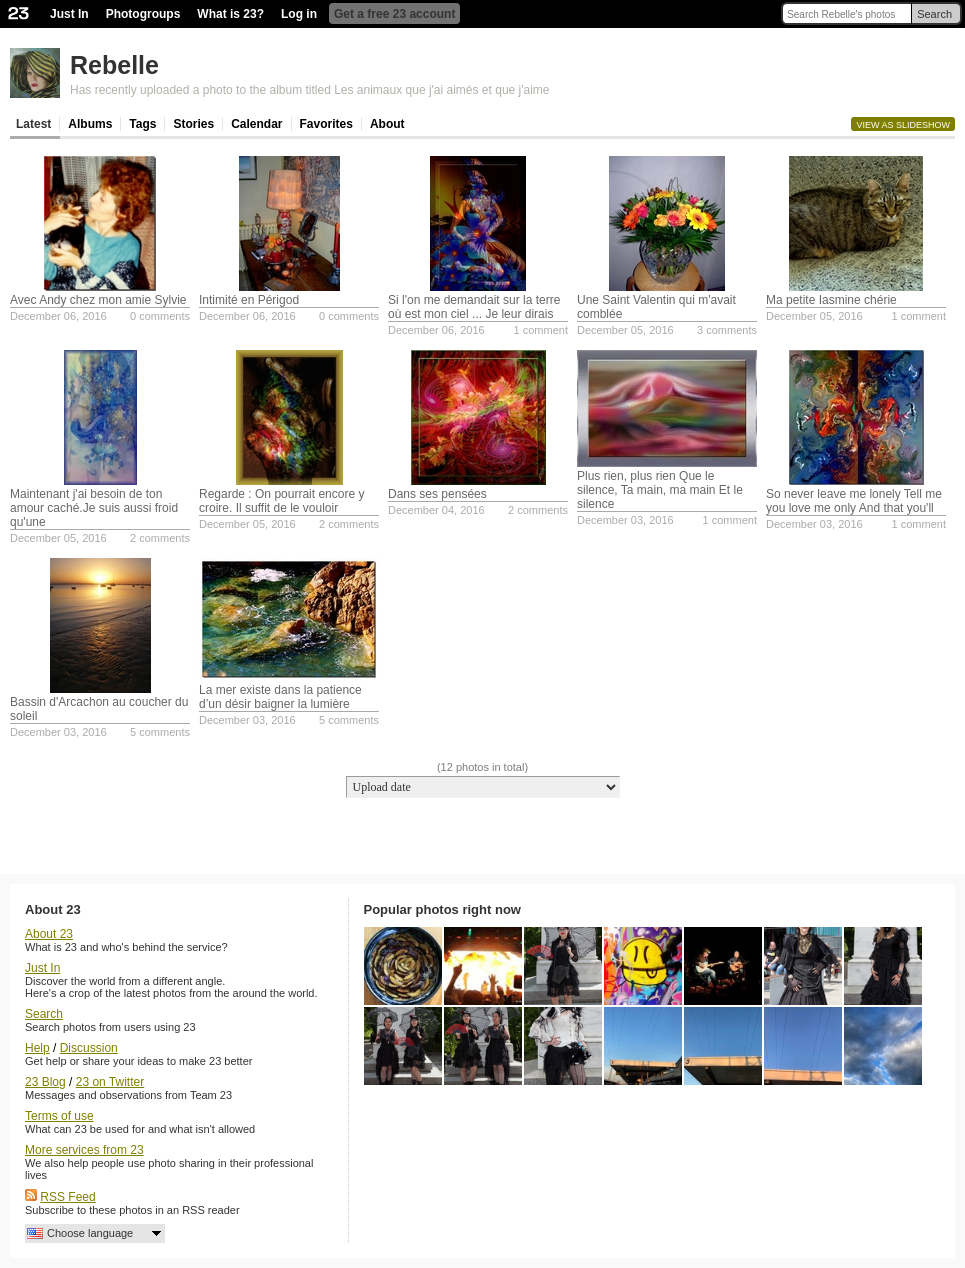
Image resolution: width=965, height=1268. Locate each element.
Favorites (326, 124)
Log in (299, 14)
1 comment (541, 330)
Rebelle (114, 65)
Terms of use (59, 1116)
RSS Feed (67, 1197)
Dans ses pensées (437, 494)
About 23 (49, 934)
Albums (90, 124)
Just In (69, 14)
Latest (33, 124)
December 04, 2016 (436, 510)
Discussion (89, 1048)
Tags (142, 124)
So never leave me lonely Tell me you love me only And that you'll (854, 501)
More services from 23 (84, 1150)
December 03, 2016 (625, 520)
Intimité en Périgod (249, 300)
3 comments (727, 330)
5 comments (160, 732)
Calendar (256, 124)
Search (934, 14)
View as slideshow (903, 125)
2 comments (160, 538)
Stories (193, 124)
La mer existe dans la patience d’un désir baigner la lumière (280, 697)
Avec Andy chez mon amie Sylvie (98, 300)
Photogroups (143, 14)
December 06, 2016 (58, 316)
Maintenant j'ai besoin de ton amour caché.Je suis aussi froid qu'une (94, 508)
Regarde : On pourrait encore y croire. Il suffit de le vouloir (281, 501)
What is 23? (230, 14)
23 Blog (45, 1082)
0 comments (160, 316)
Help (37, 1048)
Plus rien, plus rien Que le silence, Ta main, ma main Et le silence (660, 490)
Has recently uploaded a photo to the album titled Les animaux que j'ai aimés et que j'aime (310, 90)
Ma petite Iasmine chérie (831, 300)
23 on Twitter (110, 1082)
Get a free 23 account (394, 14)
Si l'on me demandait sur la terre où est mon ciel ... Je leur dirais (474, 307)
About (387, 124)
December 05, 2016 (625, 330)
